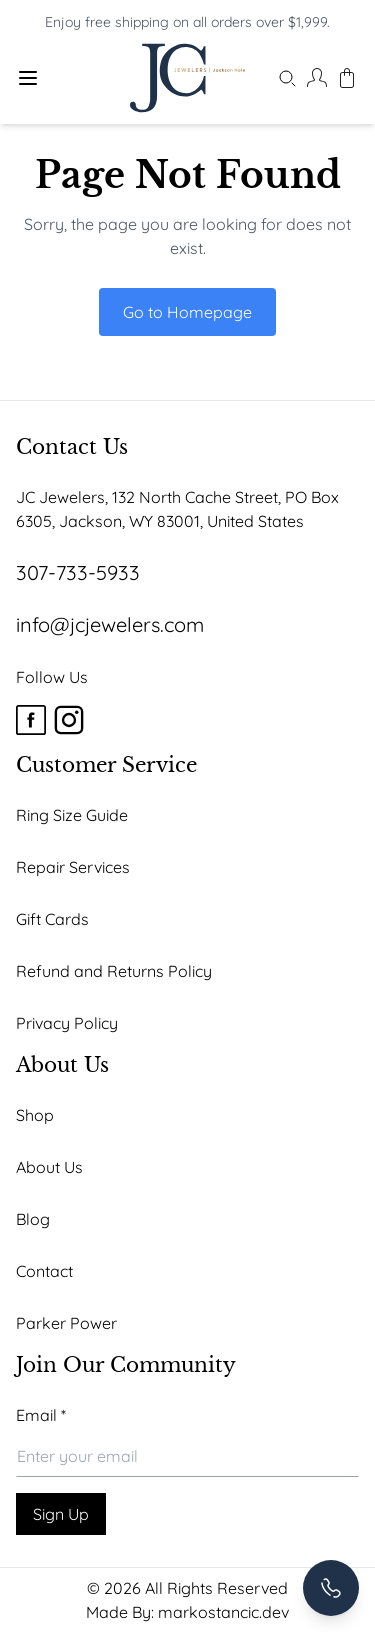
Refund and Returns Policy (114, 971)
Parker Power (66, 1323)
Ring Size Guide (72, 815)
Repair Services (73, 867)
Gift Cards (52, 919)
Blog (33, 1219)
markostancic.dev (223, 1612)
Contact (44, 1271)
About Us (49, 1167)
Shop (35, 1115)
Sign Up (61, 1514)
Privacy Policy (67, 1023)
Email (41, 1415)
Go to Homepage (187, 312)
